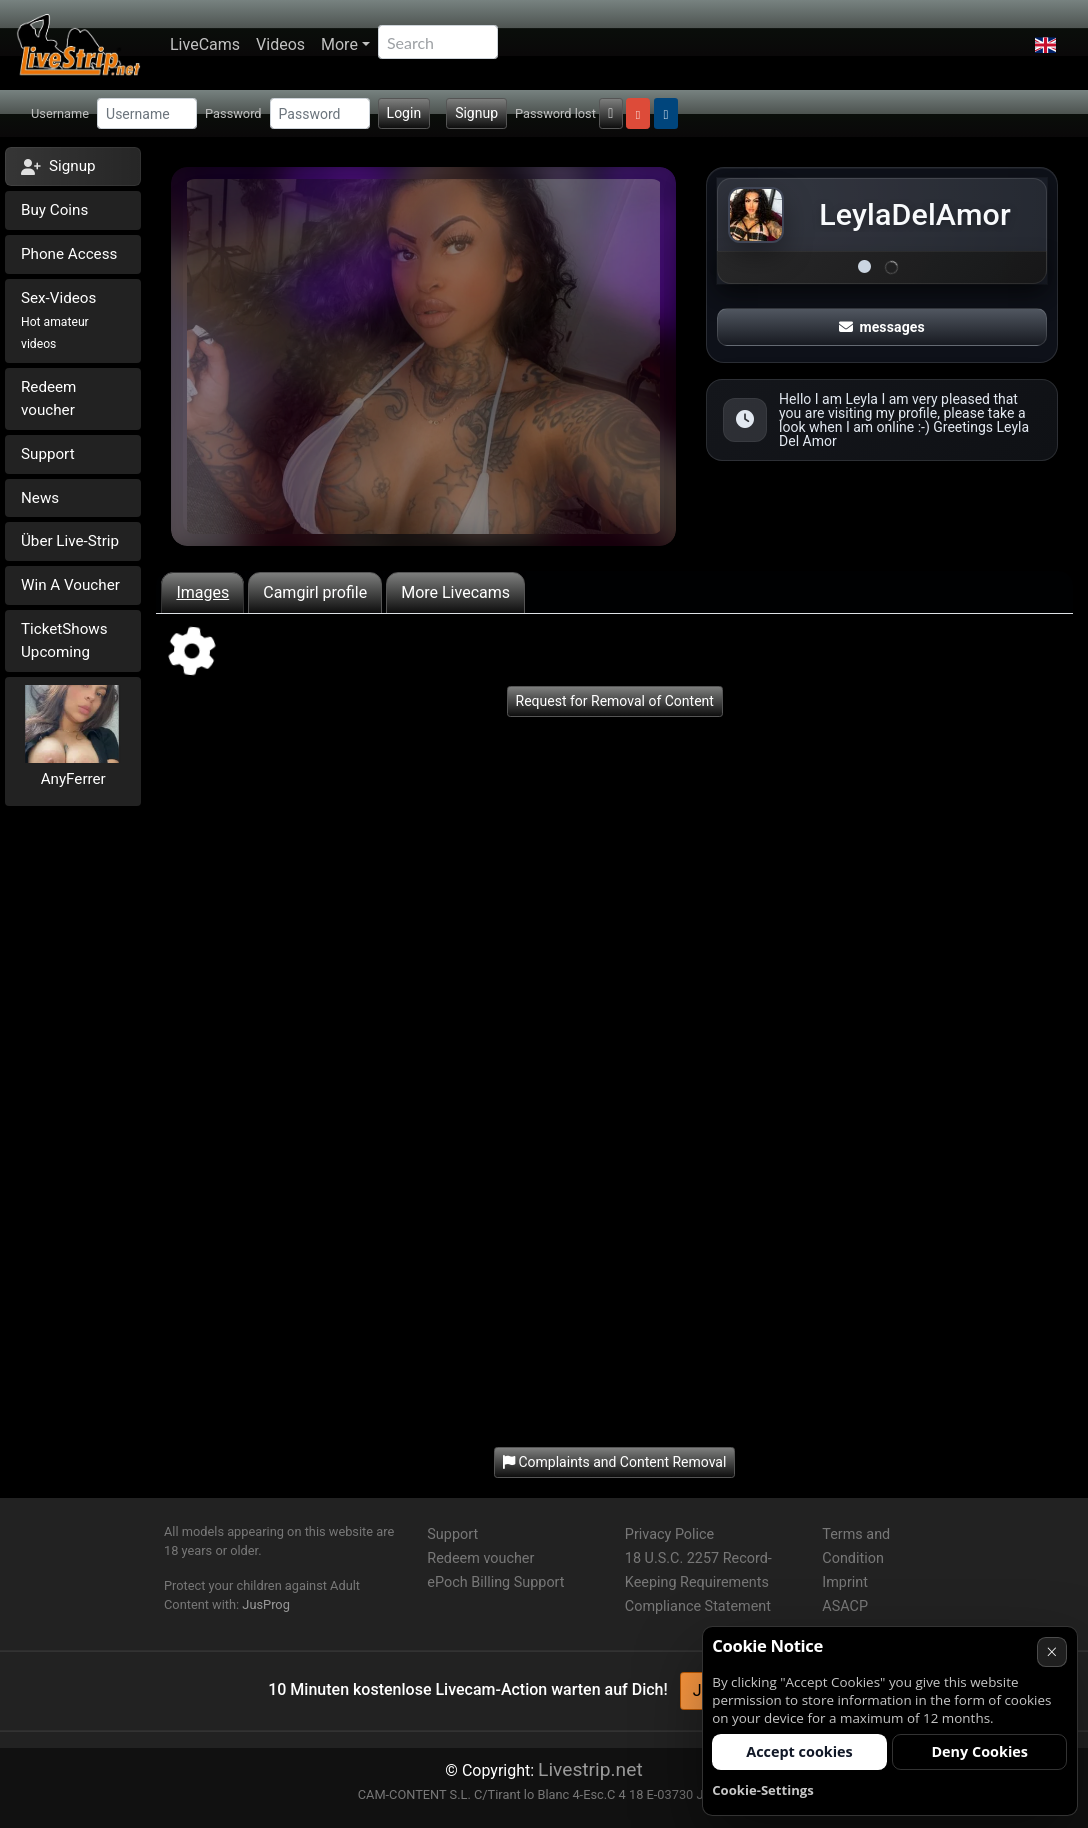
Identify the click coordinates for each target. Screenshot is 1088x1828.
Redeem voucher (48, 398)
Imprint (845, 1582)
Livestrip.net (590, 1769)
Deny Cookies (979, 1751)
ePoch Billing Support (495, 1582)
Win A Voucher (70, 585)
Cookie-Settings (763, 1790)
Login (404, 113)
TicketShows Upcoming (64, 640)
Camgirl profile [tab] (315, 592)
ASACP (845, 1606)
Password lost (555, 113)
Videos (280, 44)
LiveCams (205, 44)
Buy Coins (54, 210)
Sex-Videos (58, 320)
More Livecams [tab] (455, 592)
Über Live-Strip (70, 541)
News (40, 498)
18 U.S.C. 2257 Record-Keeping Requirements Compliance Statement (698, 1582)
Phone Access (69, 254)
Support (48, 454)
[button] (1045, 45)
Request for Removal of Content (615, 701)
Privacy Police (669, 1534)
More (339, 44)
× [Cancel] (1051, 1651)
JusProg (266, 1604)
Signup (476, 113)
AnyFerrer (73, 779)
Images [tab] (202, 592)
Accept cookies (799, 1751)
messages (882, 327)
